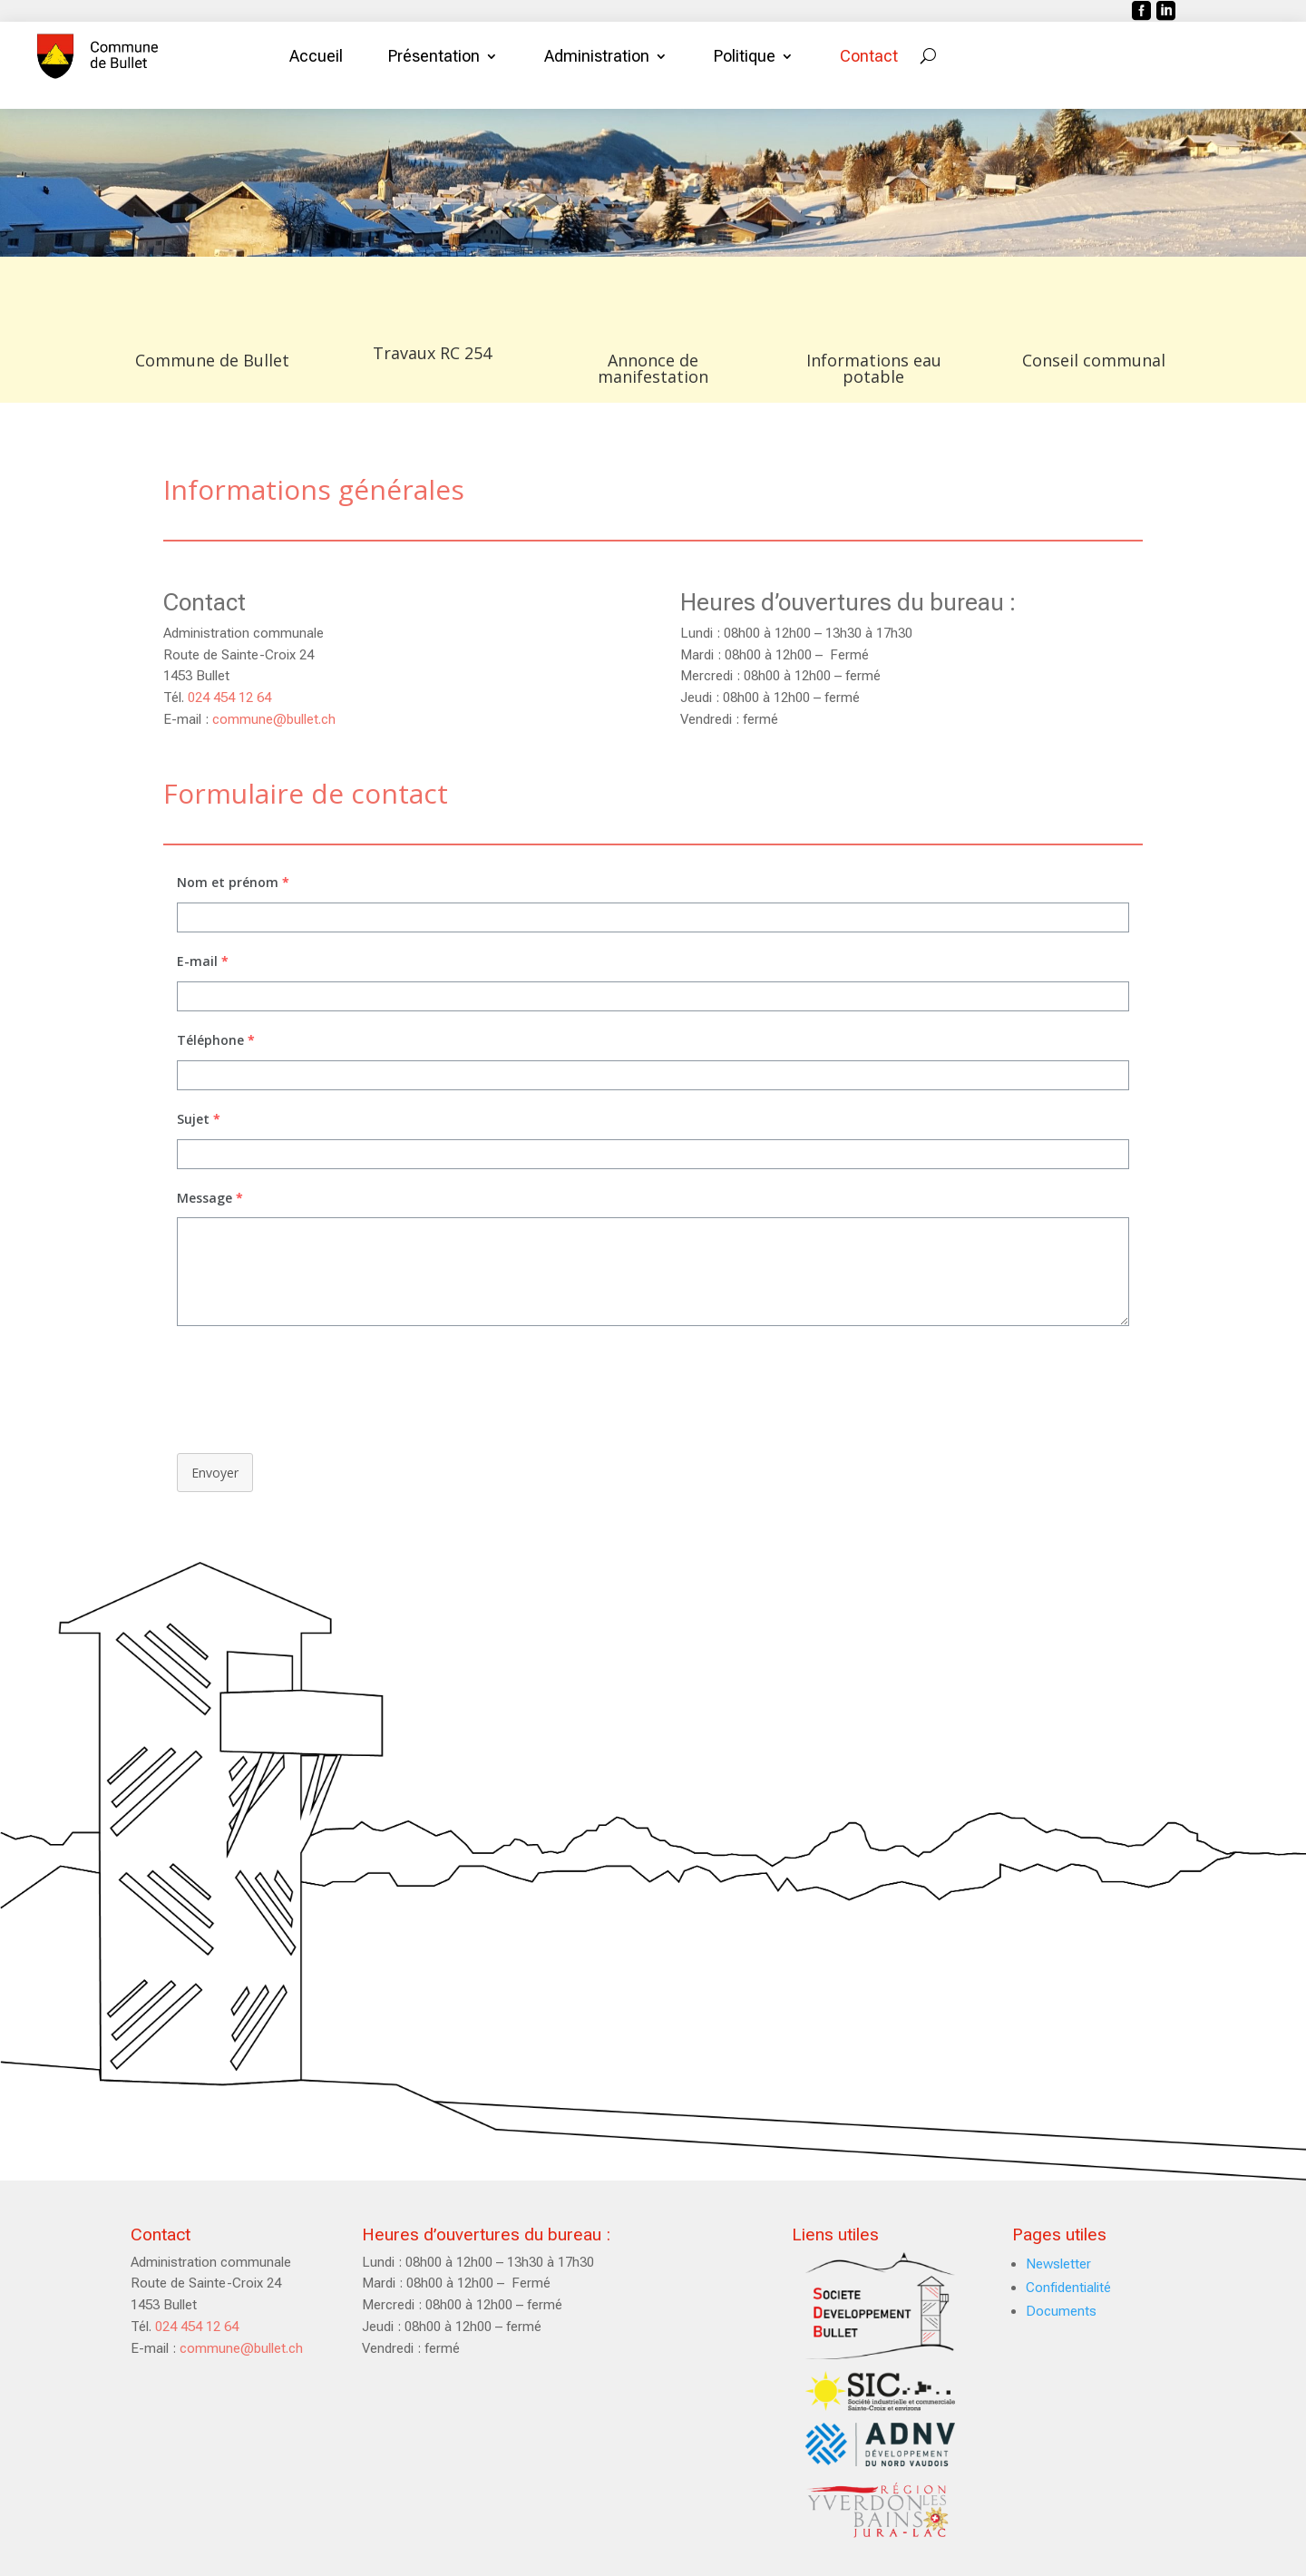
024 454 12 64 (229, 697)
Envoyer (215, 1472)
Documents (1061, 2311)
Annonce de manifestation (653, 368)
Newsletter (1058, 2264)
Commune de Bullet (212, 360)
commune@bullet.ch (274, 719)
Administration (596, 55)
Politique (744, 55)
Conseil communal (1093, 360)
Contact (869, 55)
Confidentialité (1068, 2287)
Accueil (316, 55)
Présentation (434, 55)
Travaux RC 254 (432, 353)
